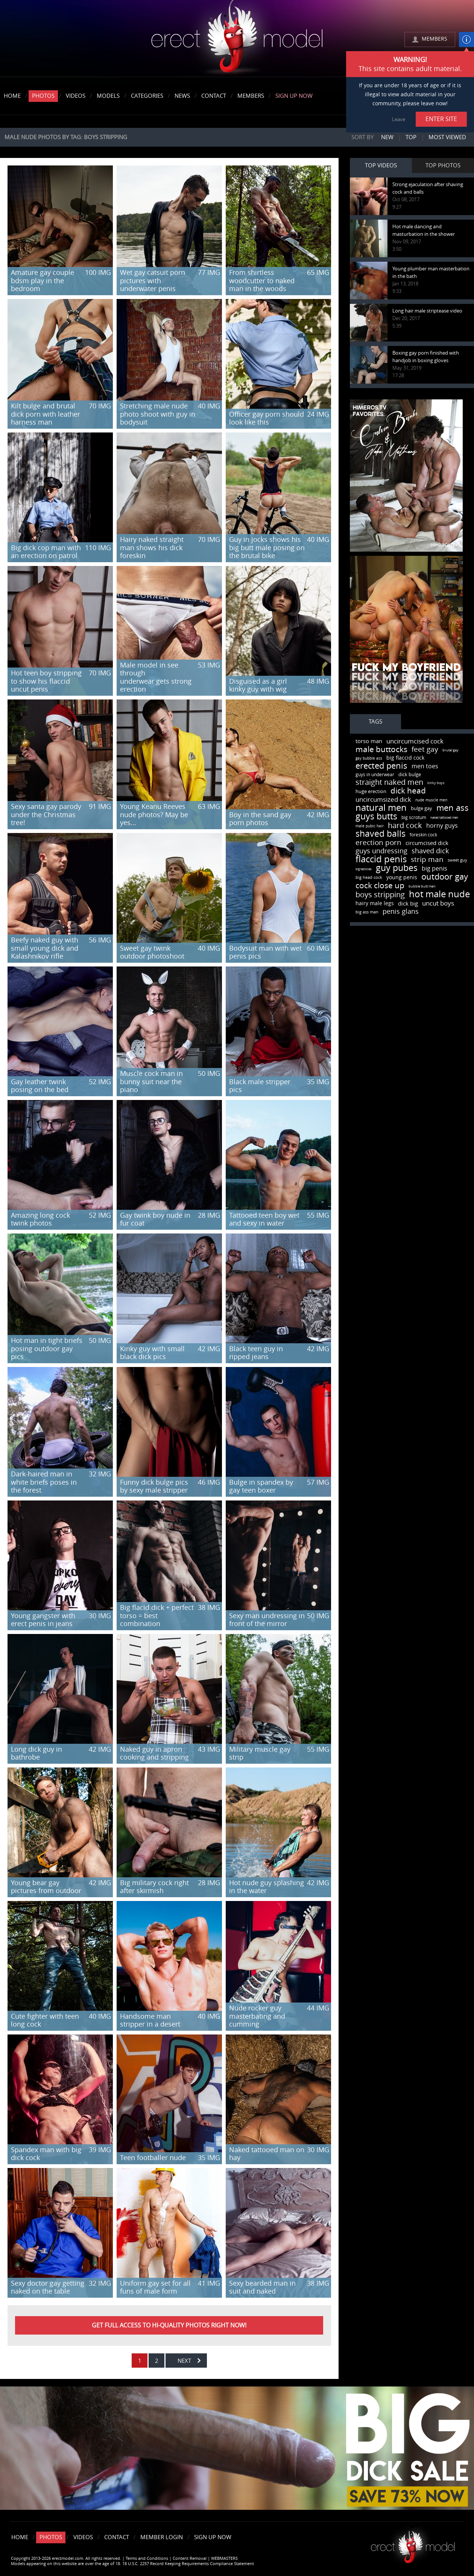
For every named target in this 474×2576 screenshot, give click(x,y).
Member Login (161, 2537)
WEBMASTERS (224, 2558)
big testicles (364, 869)
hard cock (405, 825)
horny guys (442, 825)
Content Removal (190, 2558)
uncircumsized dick (383, 799)
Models (108, 96)
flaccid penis (381, 859)
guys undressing (381, 851)
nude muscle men (431, 800)
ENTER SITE (441, 119)
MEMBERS (434, 39)
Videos (75, 96)
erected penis (381, 766)
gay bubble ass (369, 758)
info (466, 39)
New (387, 137)
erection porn (378, 842)
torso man (369, 741)
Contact (213, 96)
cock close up (380, 885)
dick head (408, 790)
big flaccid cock (405, 758)
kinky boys (435, 783)
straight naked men (389, 782)
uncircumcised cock (415, 741)
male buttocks (381, 749)
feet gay (425, 749)
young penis (401, 877)
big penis (434, 868)
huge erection (371, 791)
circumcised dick (427, 843)
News (182, 96)
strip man (427, 859)
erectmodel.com (237, 39)
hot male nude (439, 894)
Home (12, 96)
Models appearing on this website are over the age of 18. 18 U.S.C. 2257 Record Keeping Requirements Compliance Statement (132, 2563)
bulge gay (421, 808)
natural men (381, 808)
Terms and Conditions (147, 2558)
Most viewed (447, 137)
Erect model (413, 2544)
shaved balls (381, 834)
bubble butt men (422, 886)
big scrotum (413, 817)
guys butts (376, 817)
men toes (425, 766)
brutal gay (450, 750)
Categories (147, 96)
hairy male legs (375, 903)
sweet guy (457, 860)
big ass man (367, 912)
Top (411, 137)
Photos (43, 96)
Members (250, 96)
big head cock (369, 877)
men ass (452, 808)
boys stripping (380, 894)
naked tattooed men (444, 817)
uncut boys (438, 903)
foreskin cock (423, 834)
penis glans (401, 911)
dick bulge (409, 774)
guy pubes (397, 868)
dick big (408, 903)
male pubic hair (370, 826)
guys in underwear (375, 774)
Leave (398, 119)
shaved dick (430, 851)
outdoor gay (444, 877)
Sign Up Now (294, 96)
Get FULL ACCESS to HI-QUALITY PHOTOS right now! (169, 2325)
